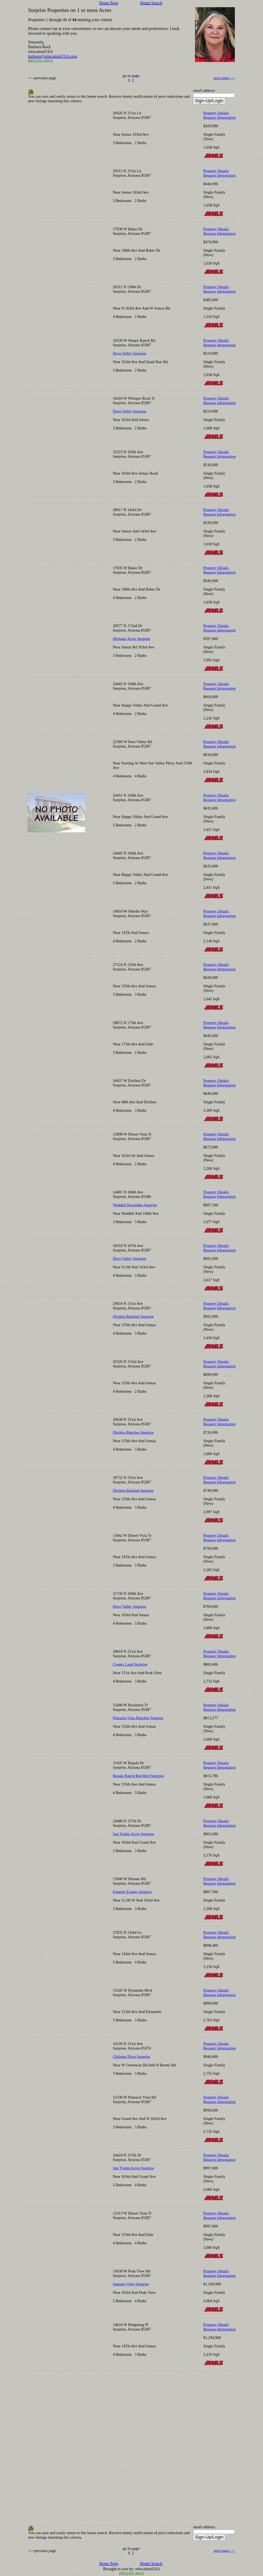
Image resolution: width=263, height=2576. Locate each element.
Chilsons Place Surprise (131, 2056)
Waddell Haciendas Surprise (135, 1205)
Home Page (108, 3)
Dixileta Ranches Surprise (133, 1316)
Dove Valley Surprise (129, 353)
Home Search (151, 3)
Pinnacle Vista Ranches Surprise (138, 1718)
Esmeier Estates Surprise (132, 1892)
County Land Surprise (130, 1664)
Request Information (219, 117)
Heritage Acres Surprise (131, 639)
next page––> (224, 78)
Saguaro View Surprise (131, 2284)
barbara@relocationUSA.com (52, 56)
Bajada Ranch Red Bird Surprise (138, 1776)
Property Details (216, 113)
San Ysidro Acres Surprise (133, 1834)
